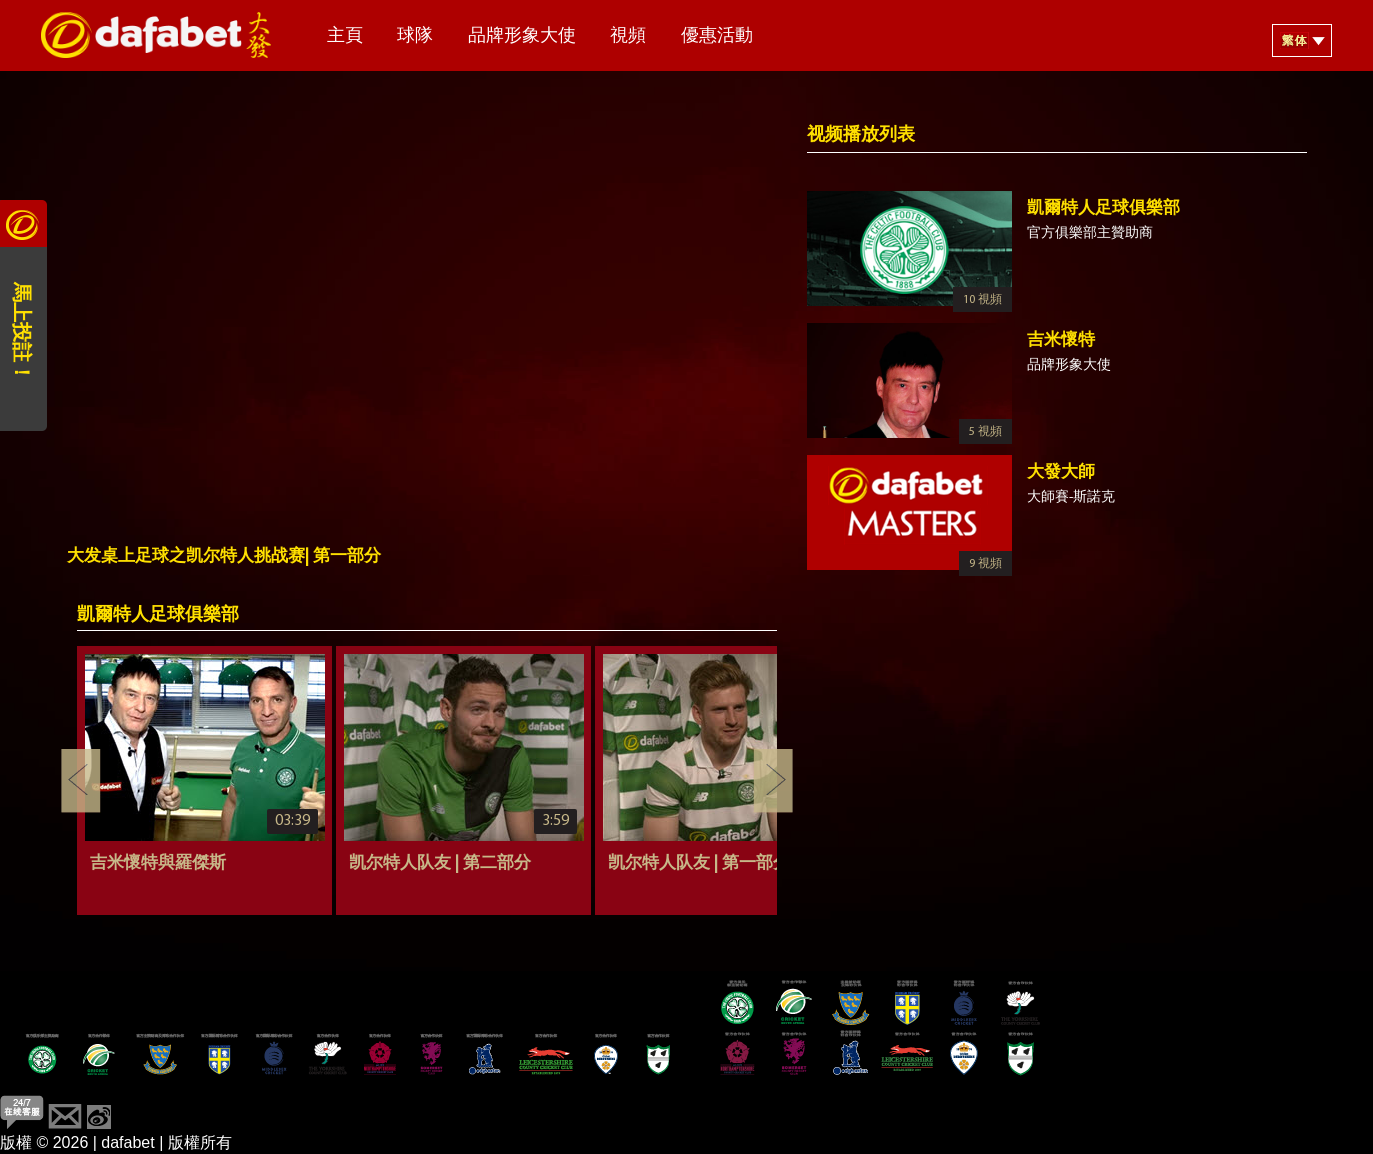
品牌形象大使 (522, 36)
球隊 (415, 36)
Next (773, 781)
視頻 (628, 36)
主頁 (345, 36)
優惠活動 (717, 36)
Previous (81, 781)
